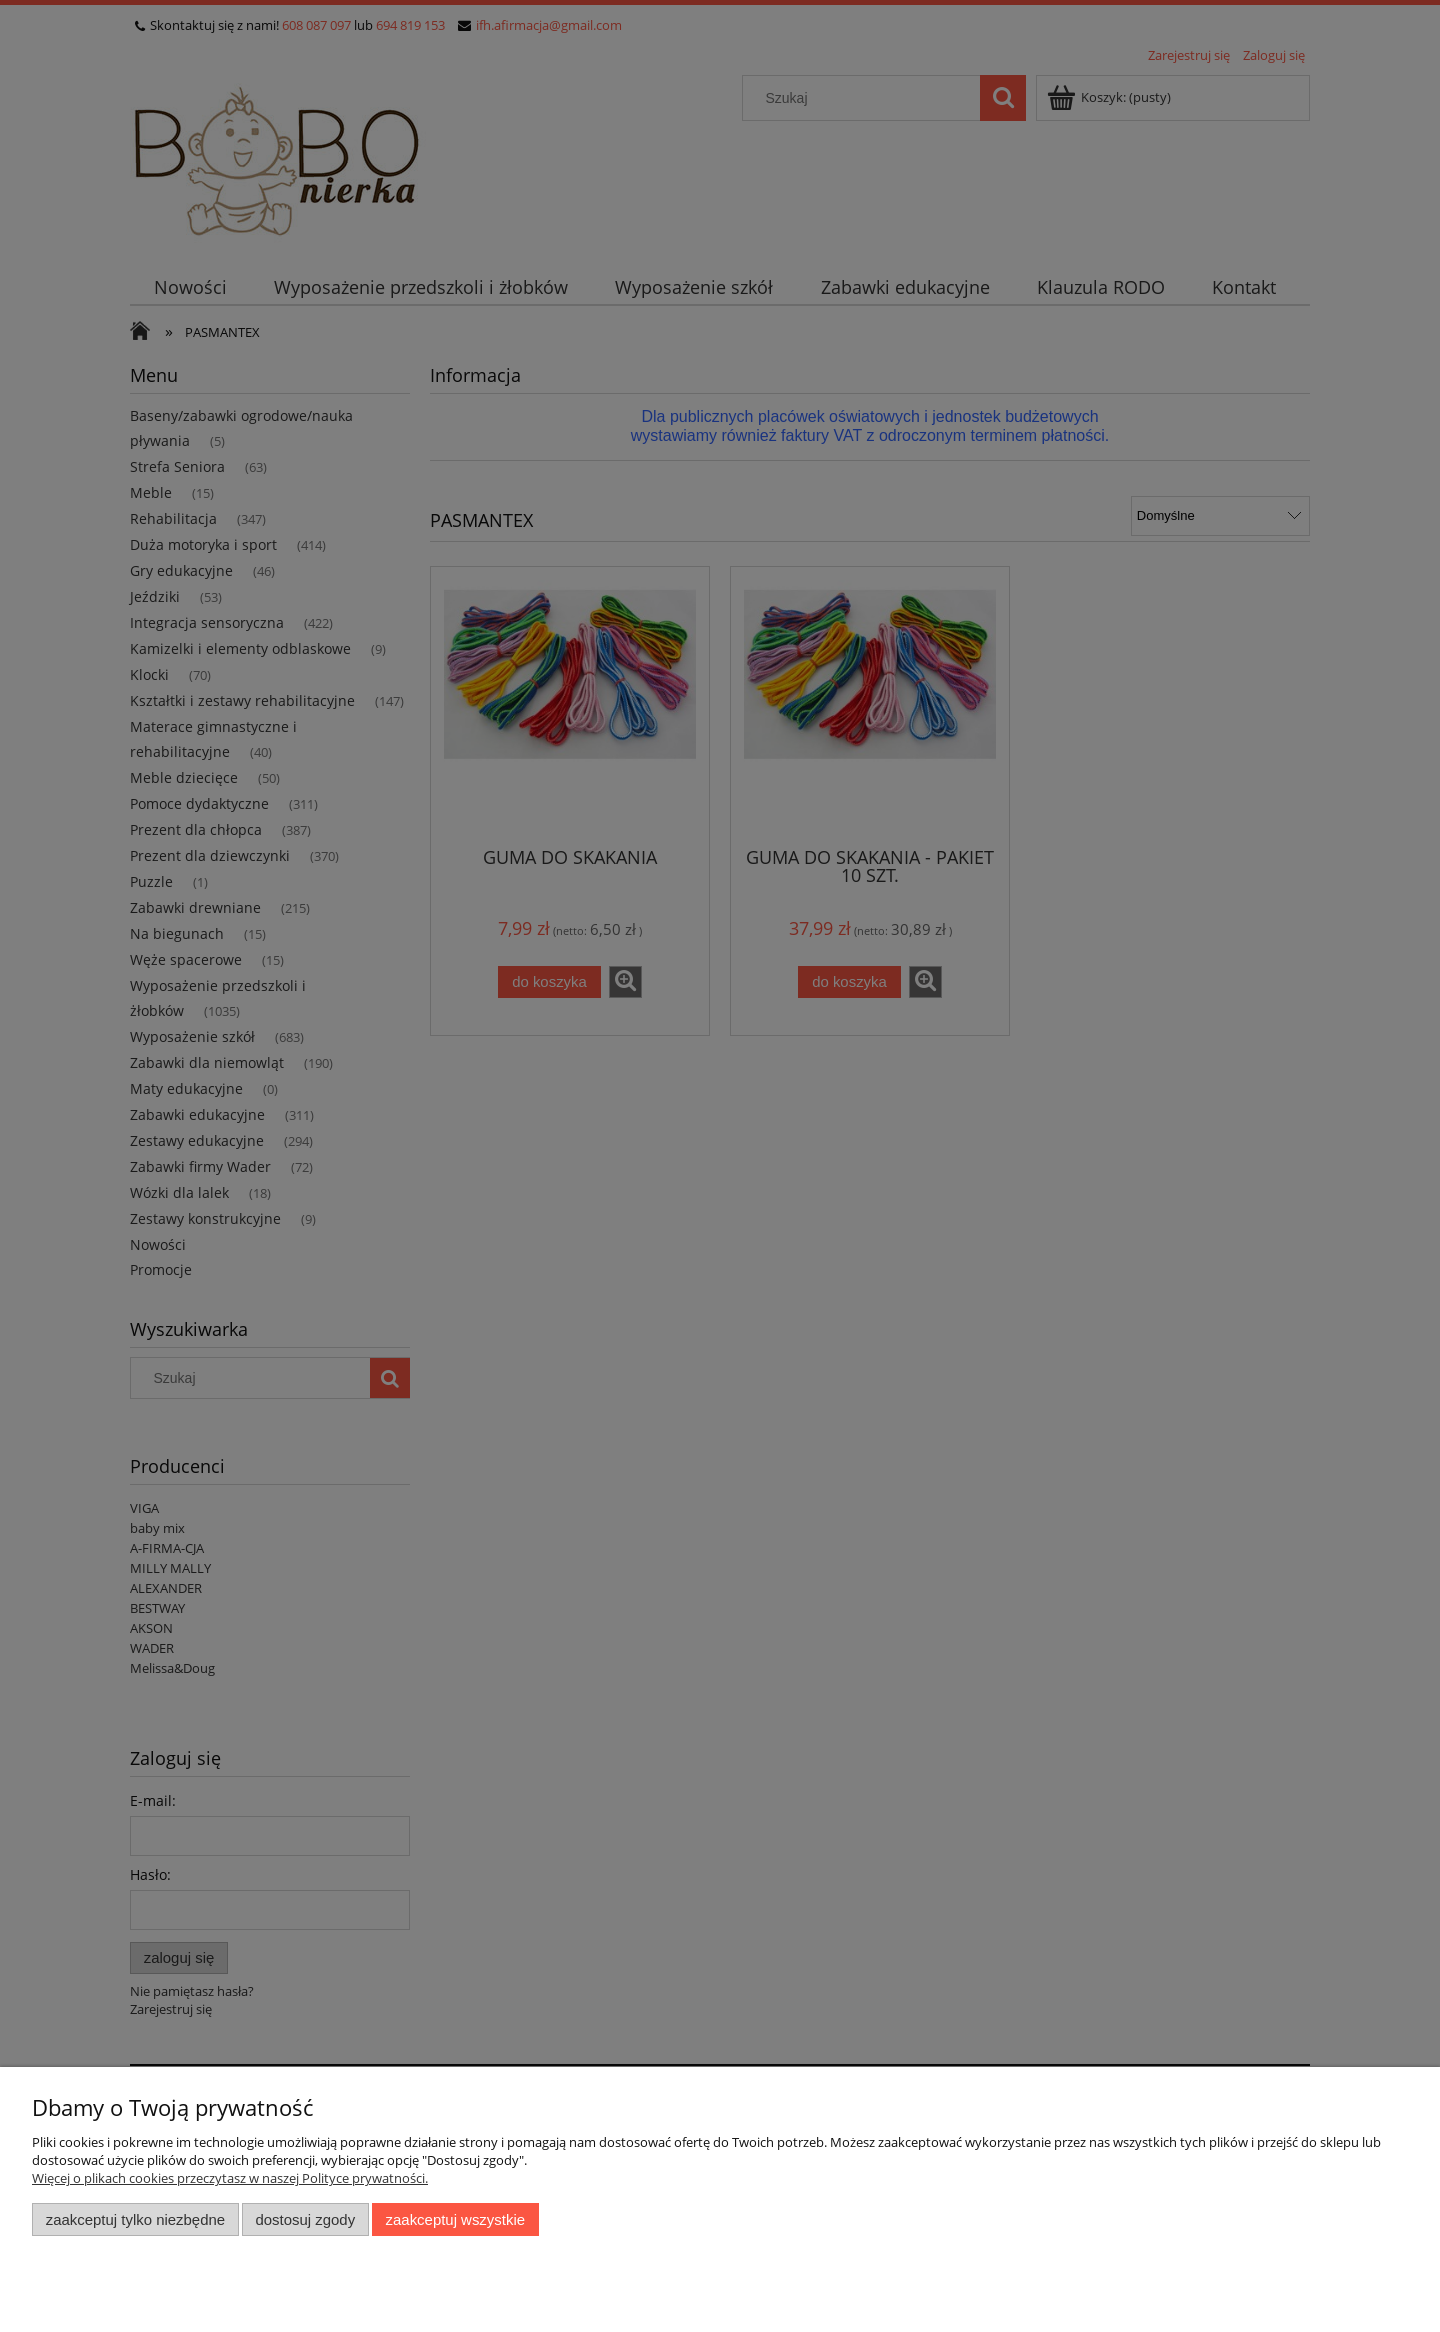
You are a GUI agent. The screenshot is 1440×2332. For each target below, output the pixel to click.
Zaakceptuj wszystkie (455, 2219)
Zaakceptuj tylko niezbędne (135, 2219)
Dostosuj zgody (305, 2219)
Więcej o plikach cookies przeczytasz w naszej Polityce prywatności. (230, 2178)
